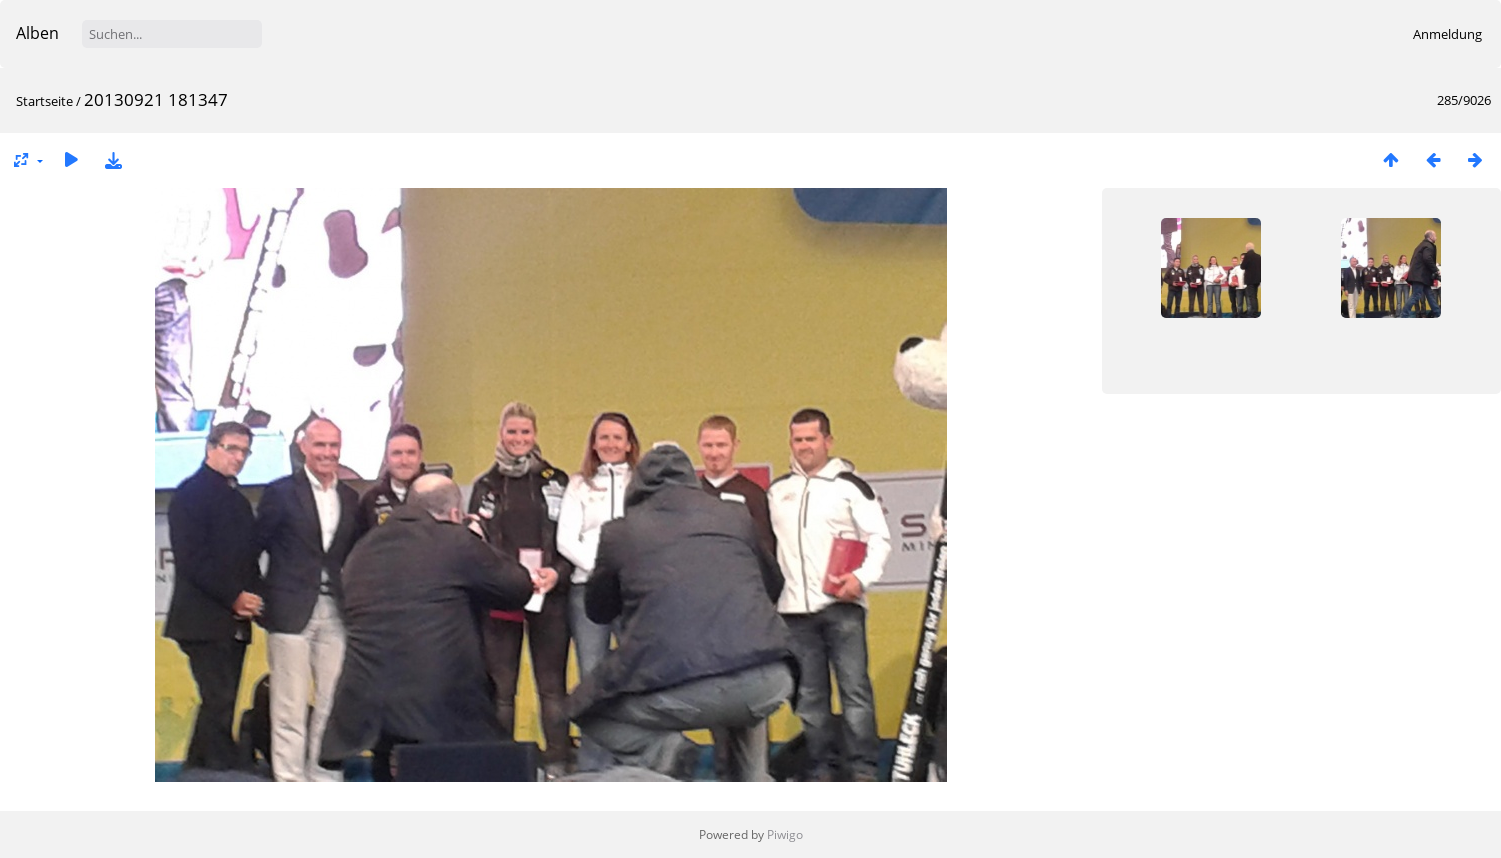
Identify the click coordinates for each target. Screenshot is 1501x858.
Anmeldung (1447, 34)
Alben (37, 33)
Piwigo (785, 834)
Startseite (44, 101)
